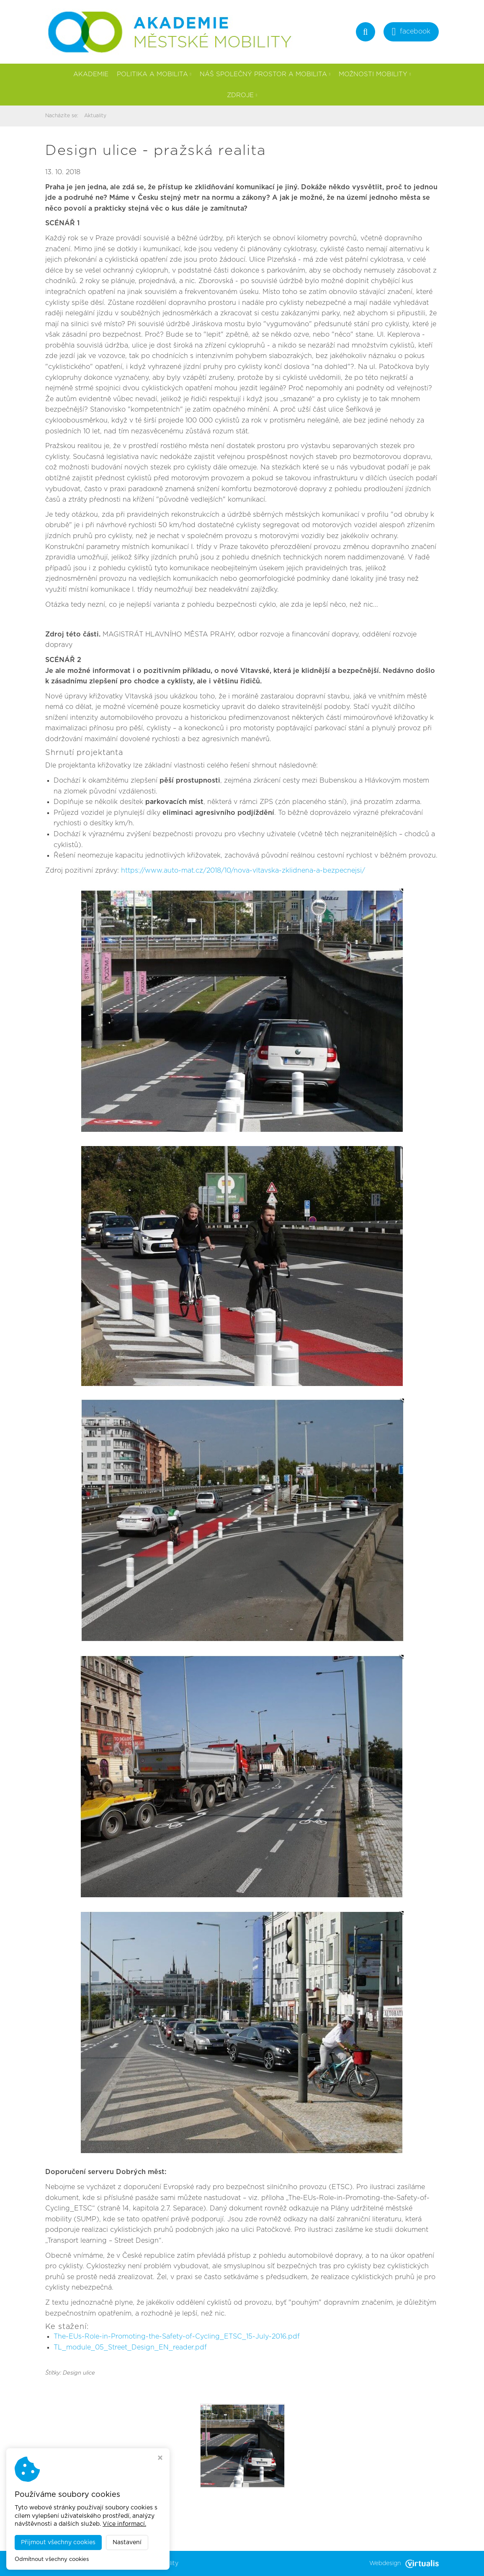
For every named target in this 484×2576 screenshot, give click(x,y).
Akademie (90, 74)
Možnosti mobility (375, 74)
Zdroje (242, 95)
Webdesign (404, 2563)
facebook (411, 32)
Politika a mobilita (154, 74)
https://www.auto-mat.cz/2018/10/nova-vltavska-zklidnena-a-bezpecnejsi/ (243, 870)
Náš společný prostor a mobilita (265, 74)
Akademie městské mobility (139, 2563)
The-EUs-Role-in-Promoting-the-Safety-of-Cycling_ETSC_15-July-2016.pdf (177, 2336)
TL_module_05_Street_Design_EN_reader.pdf (130, 2347)
